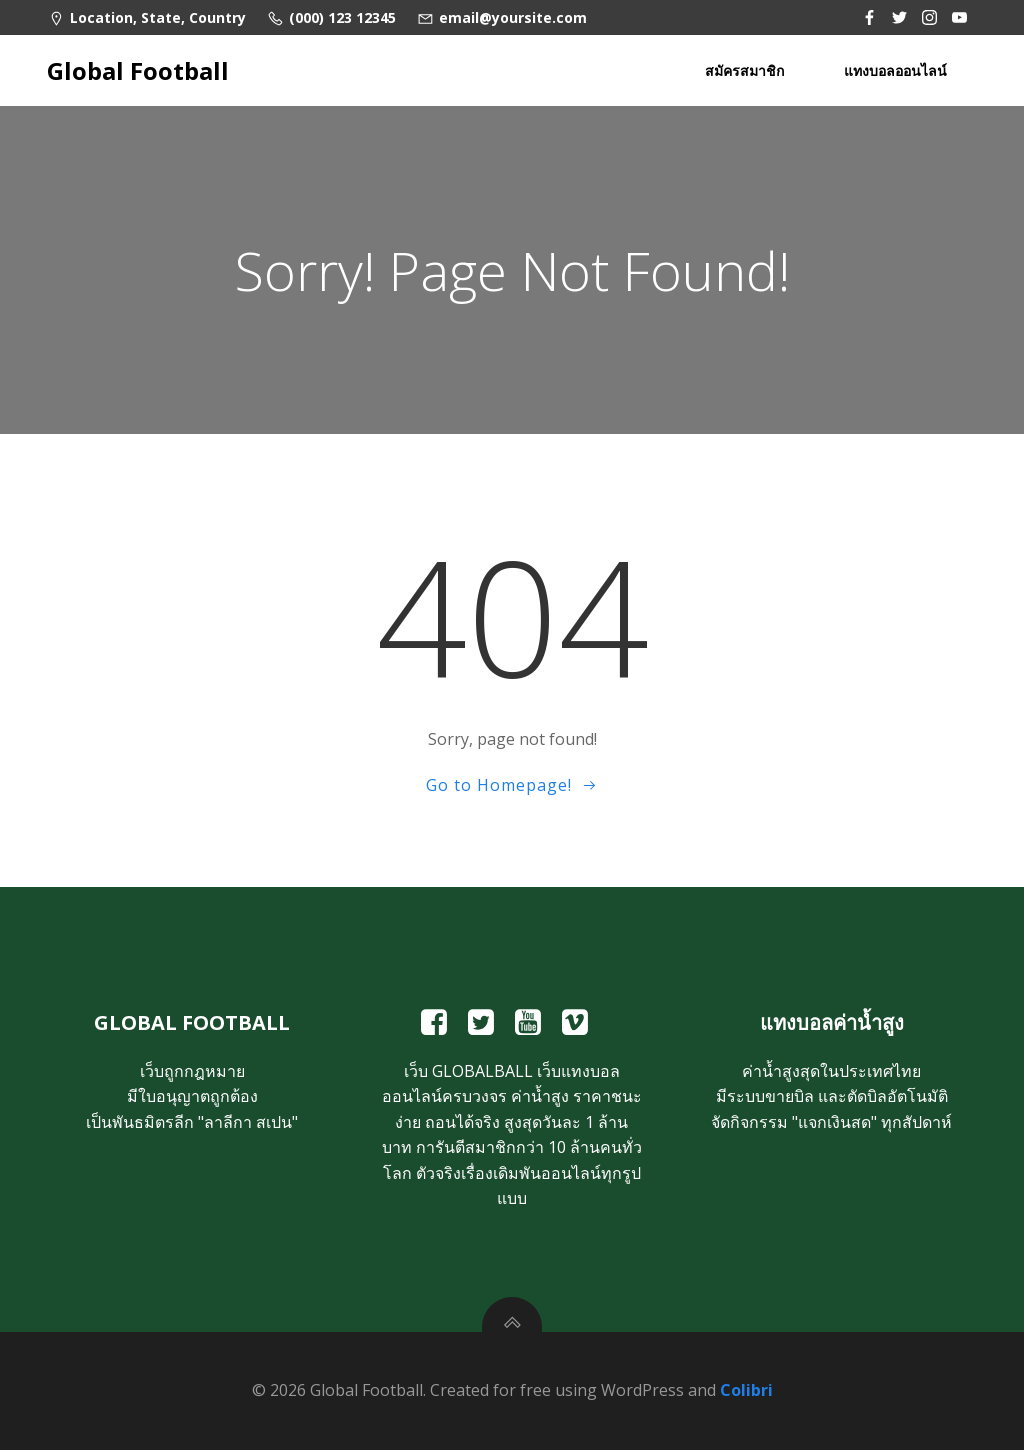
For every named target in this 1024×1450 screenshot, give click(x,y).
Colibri (746, 1390)
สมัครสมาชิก (744, 70)
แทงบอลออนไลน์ (895, 70)
